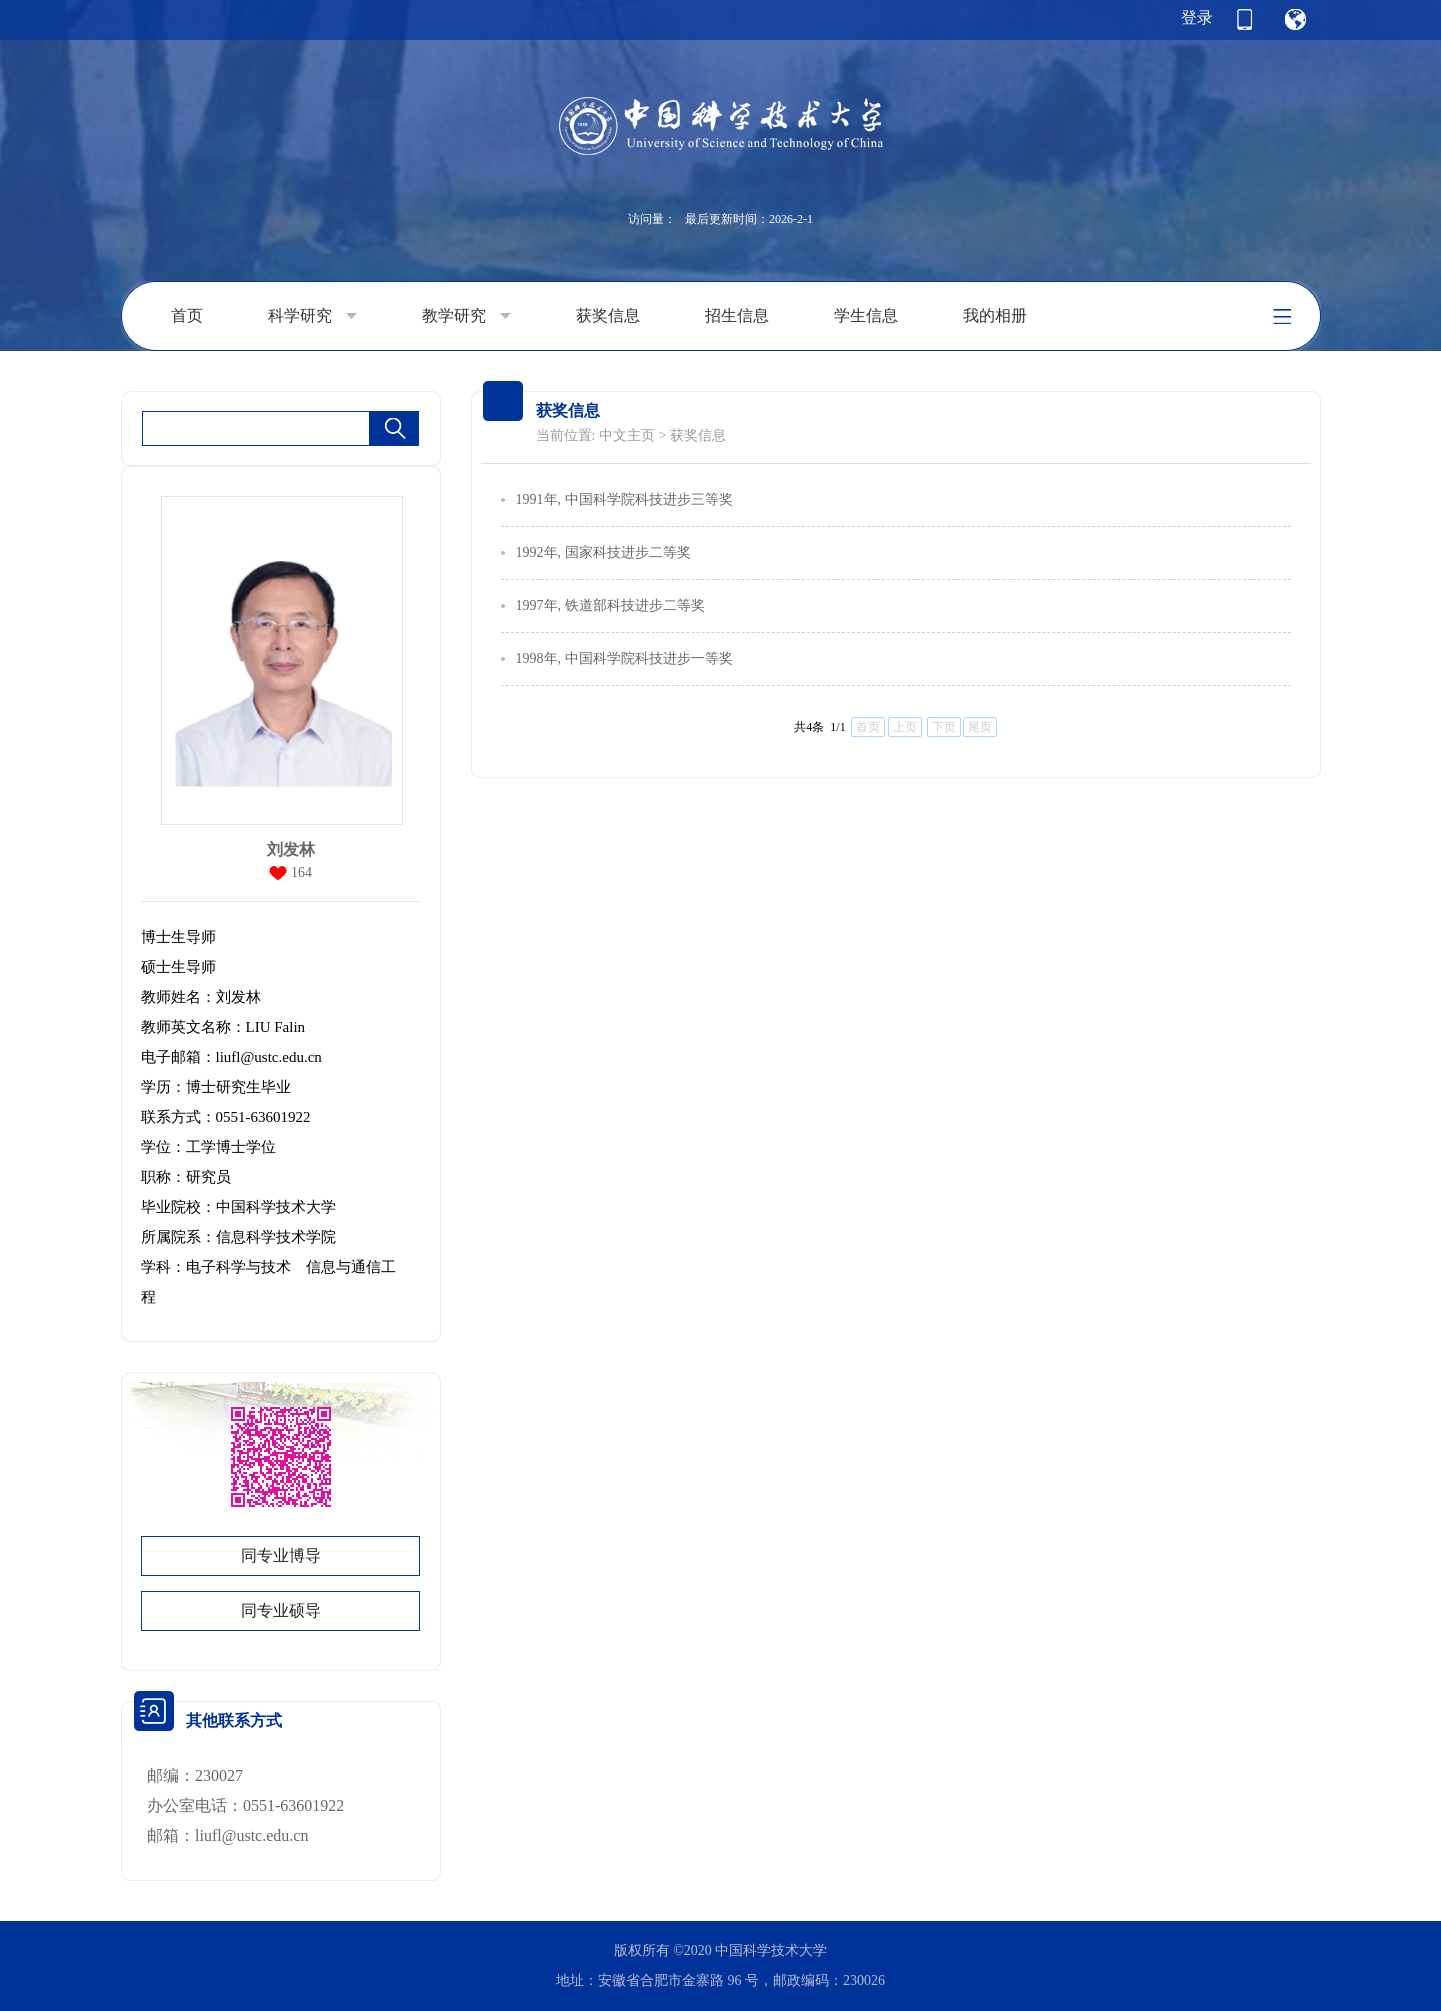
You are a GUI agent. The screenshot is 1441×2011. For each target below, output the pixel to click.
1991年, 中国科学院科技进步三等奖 (624, 499)
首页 (187, 315)
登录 (1197, 17)
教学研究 (466, 316)
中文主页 (627, 435)
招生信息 (737, 315)
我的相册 (995, 315)
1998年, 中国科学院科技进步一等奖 (624, 658)
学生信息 (866, 315)
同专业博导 (281, 1555)
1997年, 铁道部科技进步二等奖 (610, 605)
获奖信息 (608, 315)
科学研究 (312, 316)
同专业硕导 (281, 1610)
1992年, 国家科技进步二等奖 (603, 552)
